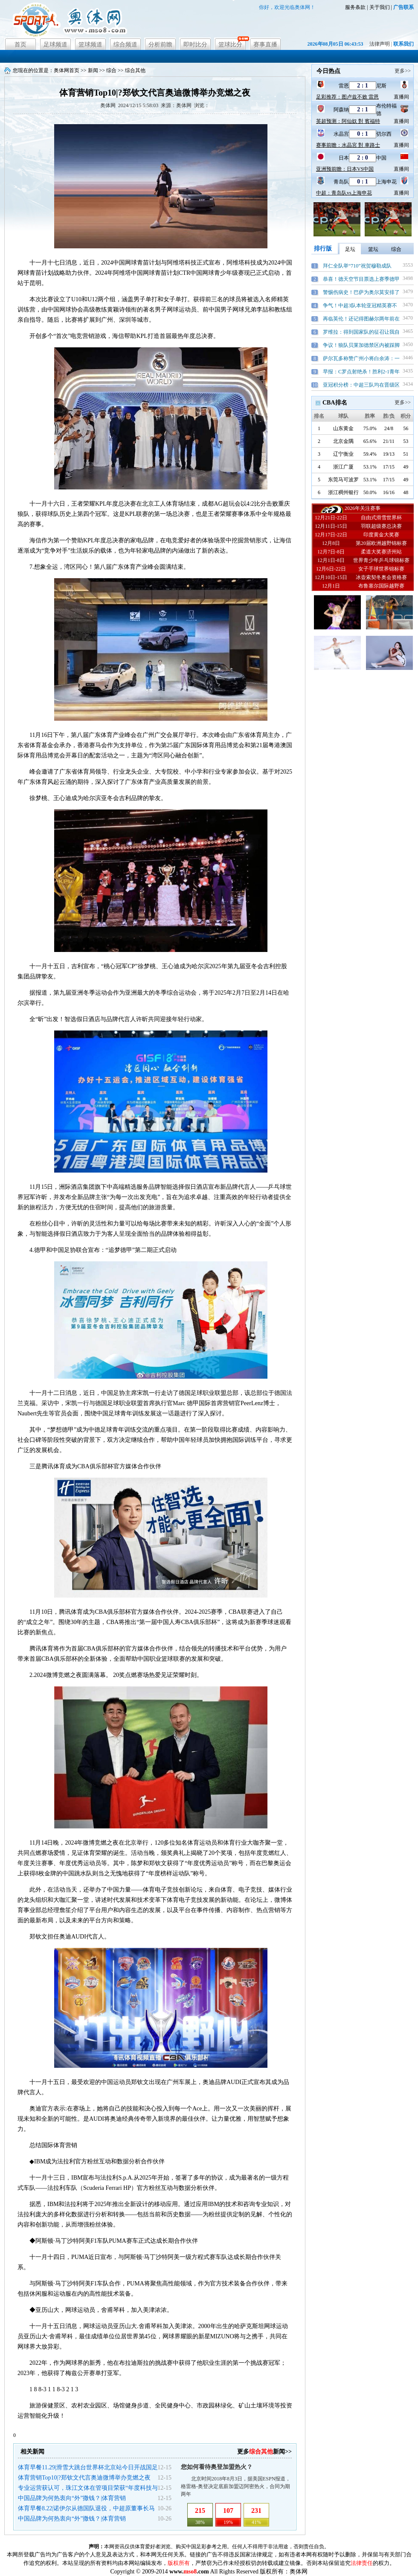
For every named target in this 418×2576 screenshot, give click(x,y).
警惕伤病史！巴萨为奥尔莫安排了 (361, 292)
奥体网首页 (66, 70)
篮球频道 (90, 44)
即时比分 (195, 44)
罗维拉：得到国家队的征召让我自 (361, 332)
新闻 (93, 70)
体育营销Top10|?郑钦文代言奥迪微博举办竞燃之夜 (84, 2477)
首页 (20, 44)
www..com (189, 2571)
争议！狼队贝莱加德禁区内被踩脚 (361, 345)
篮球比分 (230, 44)
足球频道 (55, 44)
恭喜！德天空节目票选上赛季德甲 (361, 279)
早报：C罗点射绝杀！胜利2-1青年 (361, 372)
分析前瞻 (160, 44)
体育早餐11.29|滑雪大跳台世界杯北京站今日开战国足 (88, 2467)
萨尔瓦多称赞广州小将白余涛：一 (361, 358)
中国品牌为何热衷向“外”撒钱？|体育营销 (72, 2498)
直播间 (401, 97)
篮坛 (373, 249)
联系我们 (403, 44)
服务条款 (355, 7)
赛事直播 (265, 44)
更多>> (403, 71)
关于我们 (379, 7)
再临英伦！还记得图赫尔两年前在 (361, 319)
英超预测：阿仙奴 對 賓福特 (348, 121)
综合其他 (135, 70)
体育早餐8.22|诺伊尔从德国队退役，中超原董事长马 (86, 2508)
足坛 (350, 249)
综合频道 (125, 44)
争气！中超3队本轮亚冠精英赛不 (360, 306)
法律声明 (379, 44)
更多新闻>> (264, 2451)
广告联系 (403, 7)
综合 (111, 70)
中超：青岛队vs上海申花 (344, 193)
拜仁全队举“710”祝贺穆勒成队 (357, 266)
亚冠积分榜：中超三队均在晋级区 (361, 385)
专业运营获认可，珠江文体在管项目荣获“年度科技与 (88, 2488)
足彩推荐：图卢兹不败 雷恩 (347, 97)
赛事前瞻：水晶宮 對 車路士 (348, 145)
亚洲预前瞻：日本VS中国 (345, 169)
